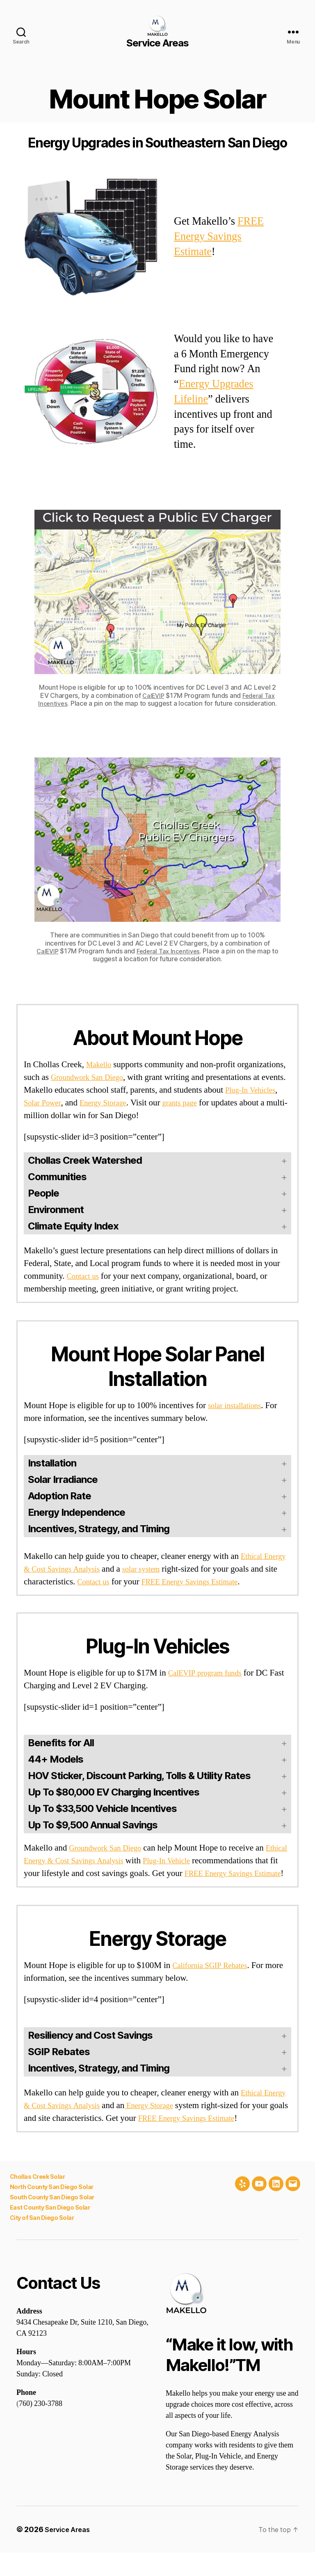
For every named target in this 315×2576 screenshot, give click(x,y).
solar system (180, 1569)
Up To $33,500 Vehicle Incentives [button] (102, 1808)
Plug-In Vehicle (209, 1860)
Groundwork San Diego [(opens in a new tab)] (110, 1847)
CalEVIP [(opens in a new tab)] (152, 695)
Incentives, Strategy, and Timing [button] (98, 1529)
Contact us (85, 1276)
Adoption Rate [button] (59, 1496)
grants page (226, 1102)
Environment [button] (56, 1209)
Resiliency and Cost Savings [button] (90, 2048)
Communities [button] (57, 1177)
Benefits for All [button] (61, 1743)
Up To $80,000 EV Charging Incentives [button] (113, 1792)
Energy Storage (144, 1102)
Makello (100, 1064)
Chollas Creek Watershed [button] (85, 1160)
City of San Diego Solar (44, 2241)
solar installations (238, 1405)
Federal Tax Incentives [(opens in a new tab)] (173, 951)
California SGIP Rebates (214, 1978)
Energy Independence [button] (76, 1512)
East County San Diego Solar (53, 2231)
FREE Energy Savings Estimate (219, 236)
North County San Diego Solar (55, 2212)
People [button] (43, 1193)
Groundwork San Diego (92, 1077)
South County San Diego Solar (55, 2221)
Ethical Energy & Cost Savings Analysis (93, 1860)
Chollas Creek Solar (39, 2202)
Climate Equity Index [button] (73, 1226)
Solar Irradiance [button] (63, 1479)
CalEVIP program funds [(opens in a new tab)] (210, 1672)
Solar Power (78, 1102)
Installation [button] (52, 1463)
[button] (157, 1776)
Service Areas (70, 2552)
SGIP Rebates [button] (59, 2064)
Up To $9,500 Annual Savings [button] (93, 1825)
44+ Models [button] (55, 1759)
